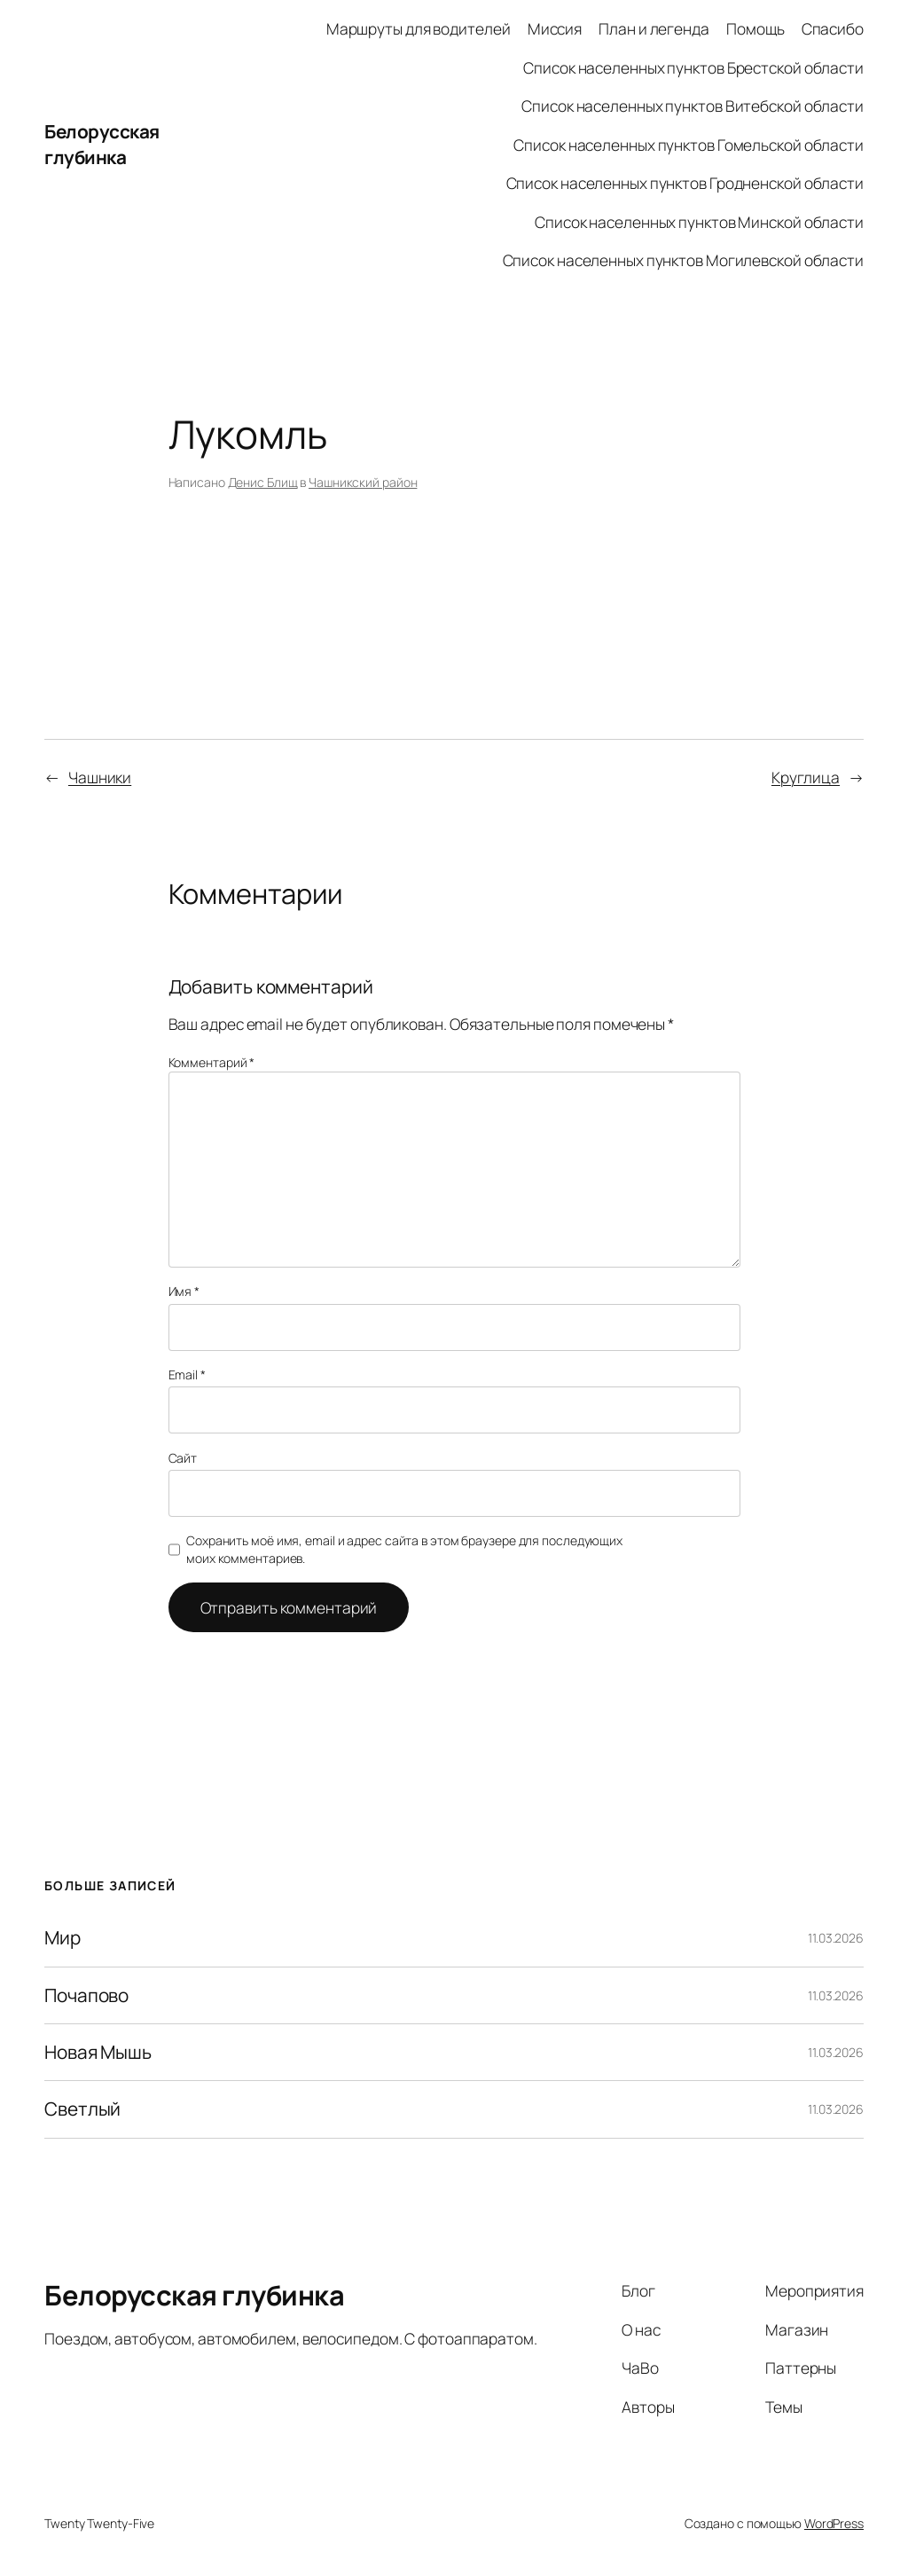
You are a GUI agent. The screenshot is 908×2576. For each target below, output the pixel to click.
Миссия (555, 28)
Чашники (99, 777)
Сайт (183, 1457)
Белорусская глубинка (102, 144)
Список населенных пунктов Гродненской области (685, 182)
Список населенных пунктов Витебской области (692, 105)
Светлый (82, 2109)
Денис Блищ (263, 482)
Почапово (86, 1995)
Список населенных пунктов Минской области (699, 221)
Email (187, 1374)
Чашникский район (363, 482)
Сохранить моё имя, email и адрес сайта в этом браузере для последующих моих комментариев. (404, 1549)
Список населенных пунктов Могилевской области (684, 260)
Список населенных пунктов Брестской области (693, 67)
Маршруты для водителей (418, 28)
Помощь (755, 28)
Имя (184, 1291)
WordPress (834, 2523)
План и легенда (654, 28)
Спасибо (833, 28)
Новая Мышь (98, 2052)
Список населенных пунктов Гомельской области (688, 144)
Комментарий (211, 1062)
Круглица (805, 777)
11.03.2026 (836, 1937)
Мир (62, 1938)
